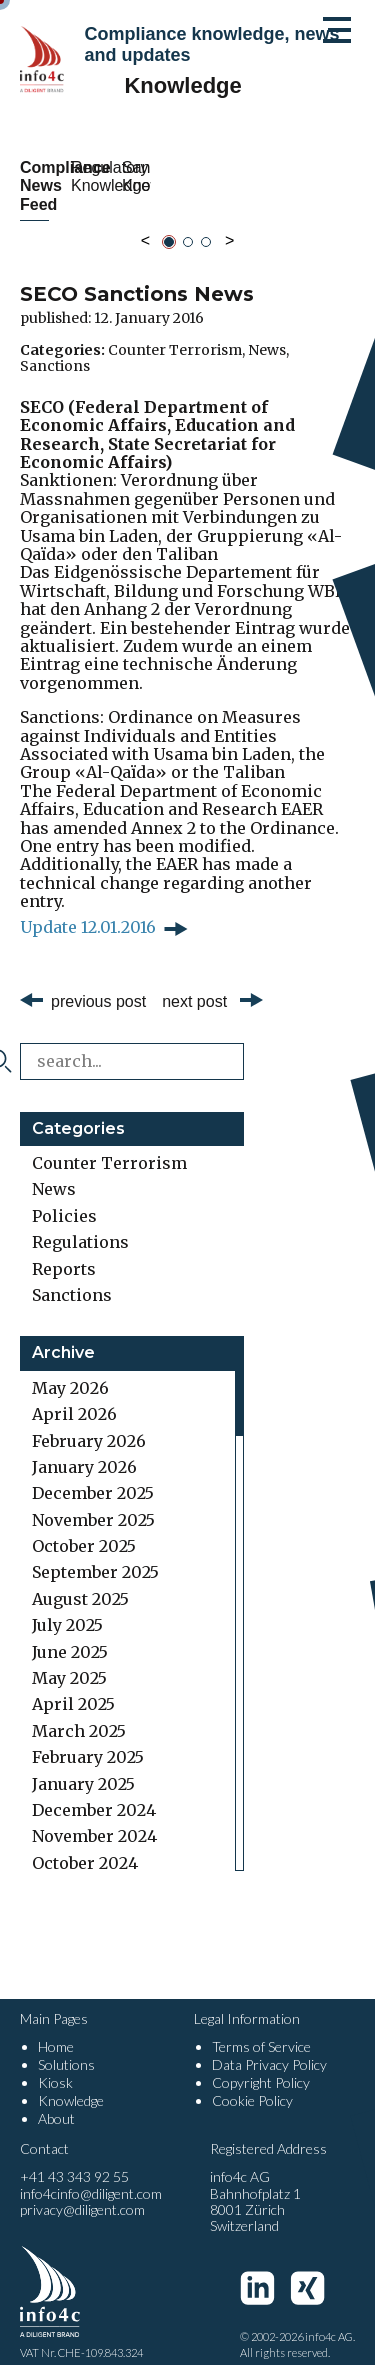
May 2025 (69, 1660)
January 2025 (83, 1765)
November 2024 (94, 1818)
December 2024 (94, 1792)
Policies (64, 1197)
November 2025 (93, 1501)
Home (56, 2027)
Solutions (66, 2046)
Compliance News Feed (98, 176)
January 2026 (84, 1449)
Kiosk (55, 2064)
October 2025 (84, 1528)
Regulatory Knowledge (276, 176)
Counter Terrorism (175, 331)
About (56, 2100)
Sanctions (55, 347)
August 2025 (80, 1580)
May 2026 (70, 1369)
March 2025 (79, 1712)
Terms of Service (261, 2027)
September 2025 (95, 1554)
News (267, 331)
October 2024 (85, 1844)
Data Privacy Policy (269, 2046)
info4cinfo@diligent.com (91, 2174)
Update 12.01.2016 (88, 909)
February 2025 (88, 1739)
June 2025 (70, 1633)
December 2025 (93, 1475)
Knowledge (71, 2082)
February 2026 (89, 1422)
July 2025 (67, 1607)
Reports (64, 1250)
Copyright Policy (261, 2064)
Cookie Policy (252, 2082)
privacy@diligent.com (82, 2190)
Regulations (80, 1224)
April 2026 (74, 1396)
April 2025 (73, 1686)
